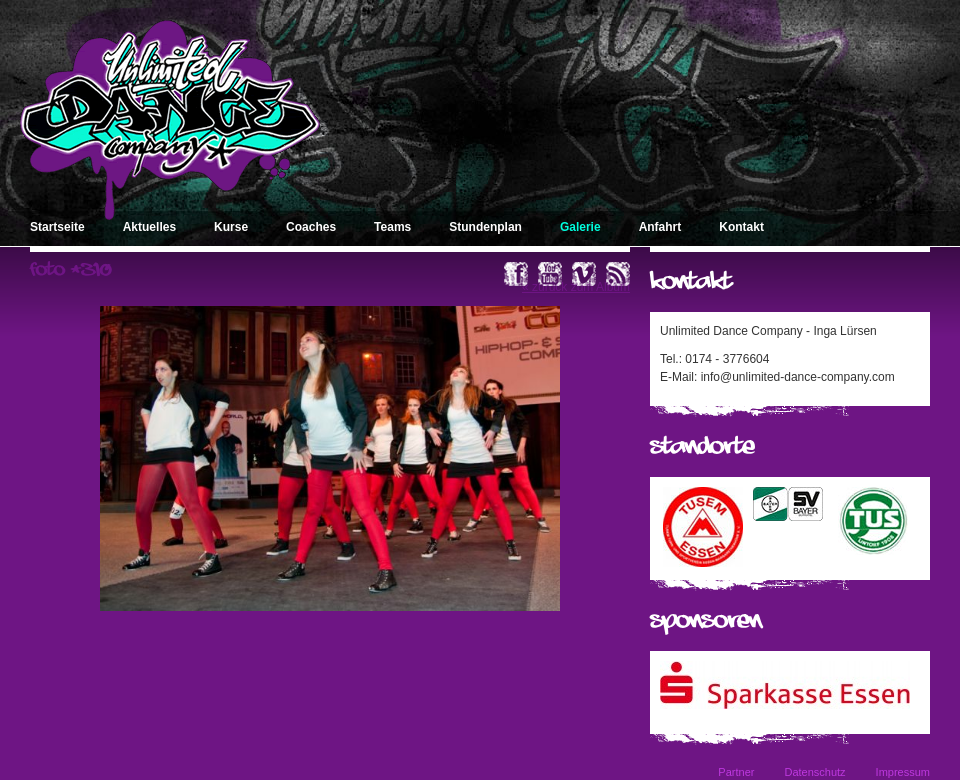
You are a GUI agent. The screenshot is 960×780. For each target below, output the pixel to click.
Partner (736, 772)
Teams (392, 227)
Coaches (311, 227)
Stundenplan (485, 227)
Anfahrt (660, 227)
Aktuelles (149, 227)
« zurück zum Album (576, 287)
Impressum (903, 772)
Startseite (57, 227)
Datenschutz (814, 772)
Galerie (580, 227)
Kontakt (741, 227)
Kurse (231, 227)
